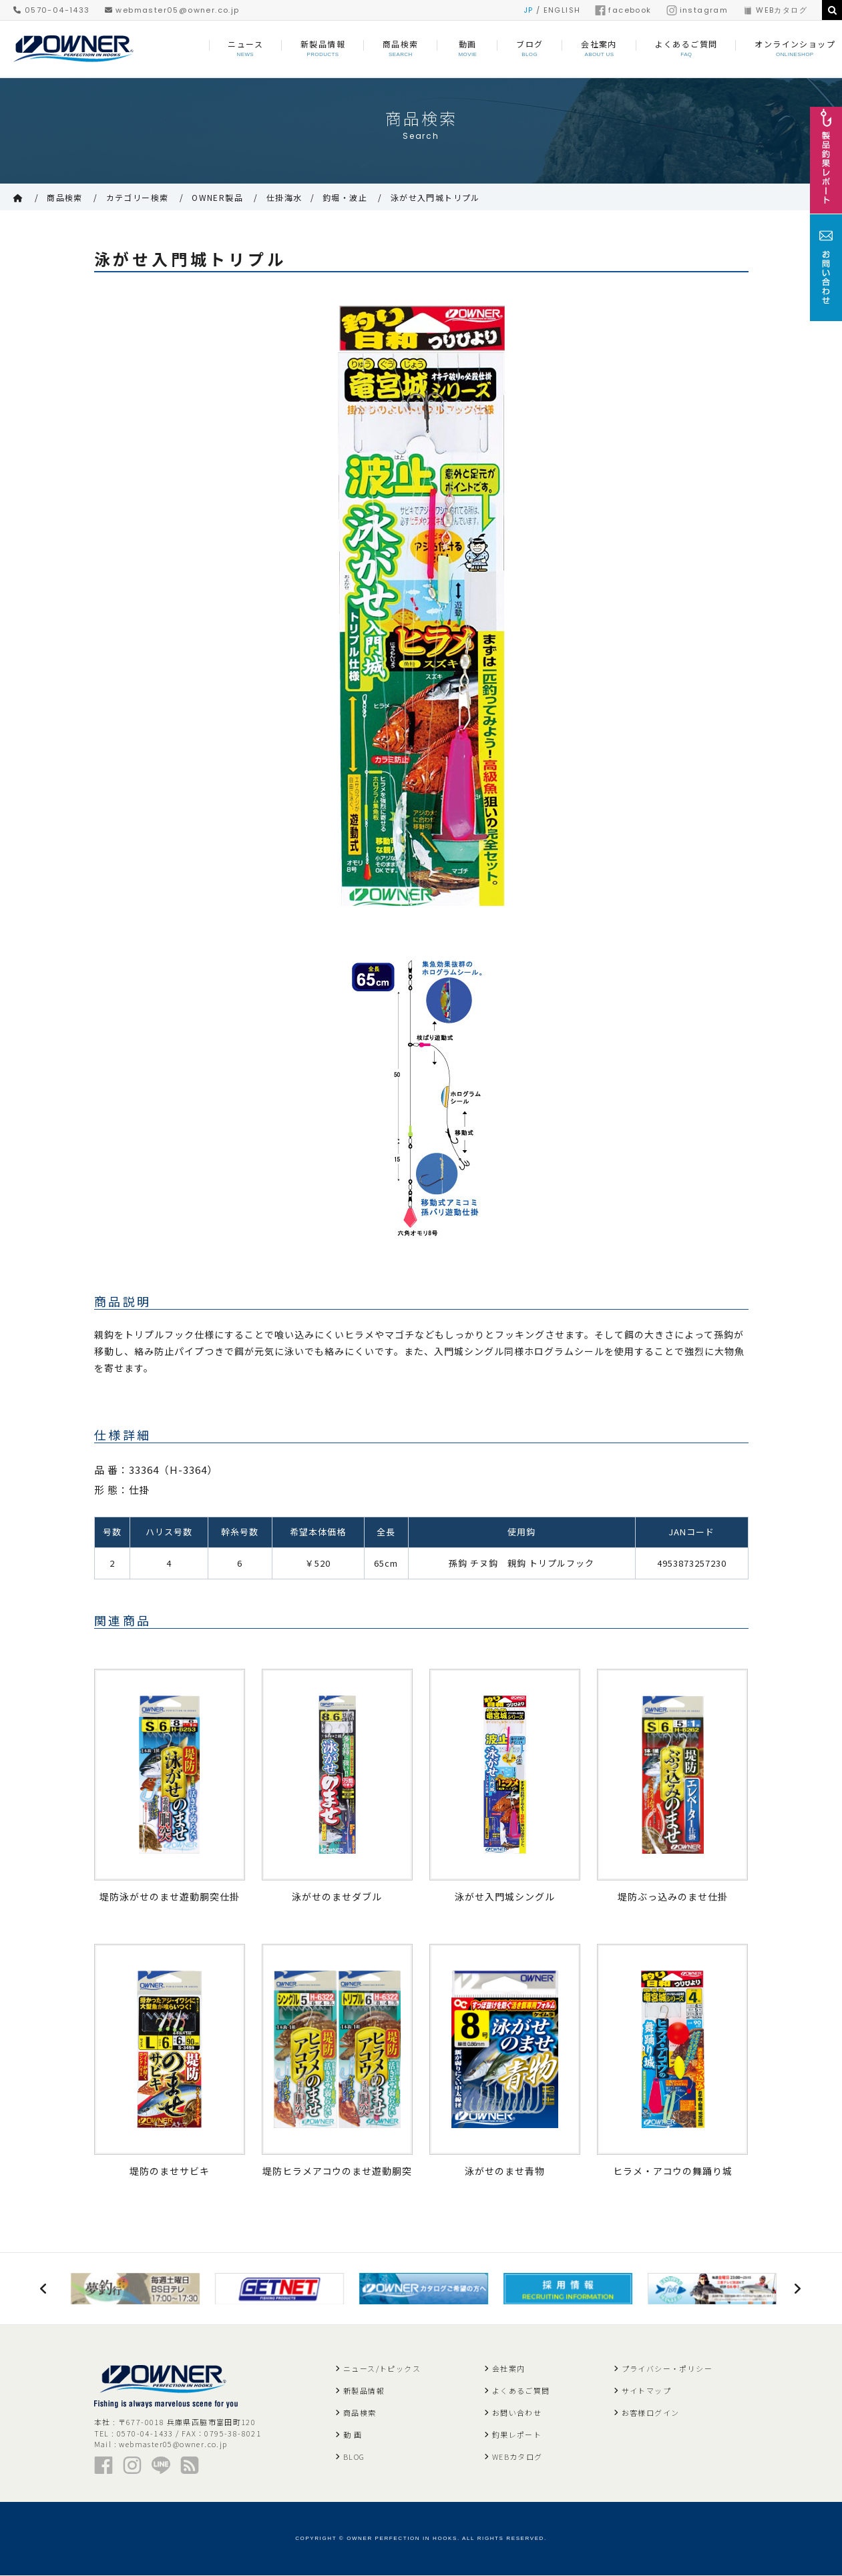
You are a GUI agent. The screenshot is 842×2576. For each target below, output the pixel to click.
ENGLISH (562, 10)
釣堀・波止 (345, 197)
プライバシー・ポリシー (667, 2369)
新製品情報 (364, 2391)
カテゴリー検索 (137, 197)
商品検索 (65, 197)
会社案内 (508, 2369)
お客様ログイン (651, 2413)
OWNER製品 (217, 197)
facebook (623, 10)
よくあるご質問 (521, 2391)
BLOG (354, 2457)
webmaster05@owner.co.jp (172, 10)
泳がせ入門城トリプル (435, 197)
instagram (697, 10)
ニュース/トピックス (382, 2369)
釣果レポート (517, 2435)
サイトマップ (646, 2391)
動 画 (352, 2435)
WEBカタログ (775, 10)
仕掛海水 (284, 197)
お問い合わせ (517, 2413)
